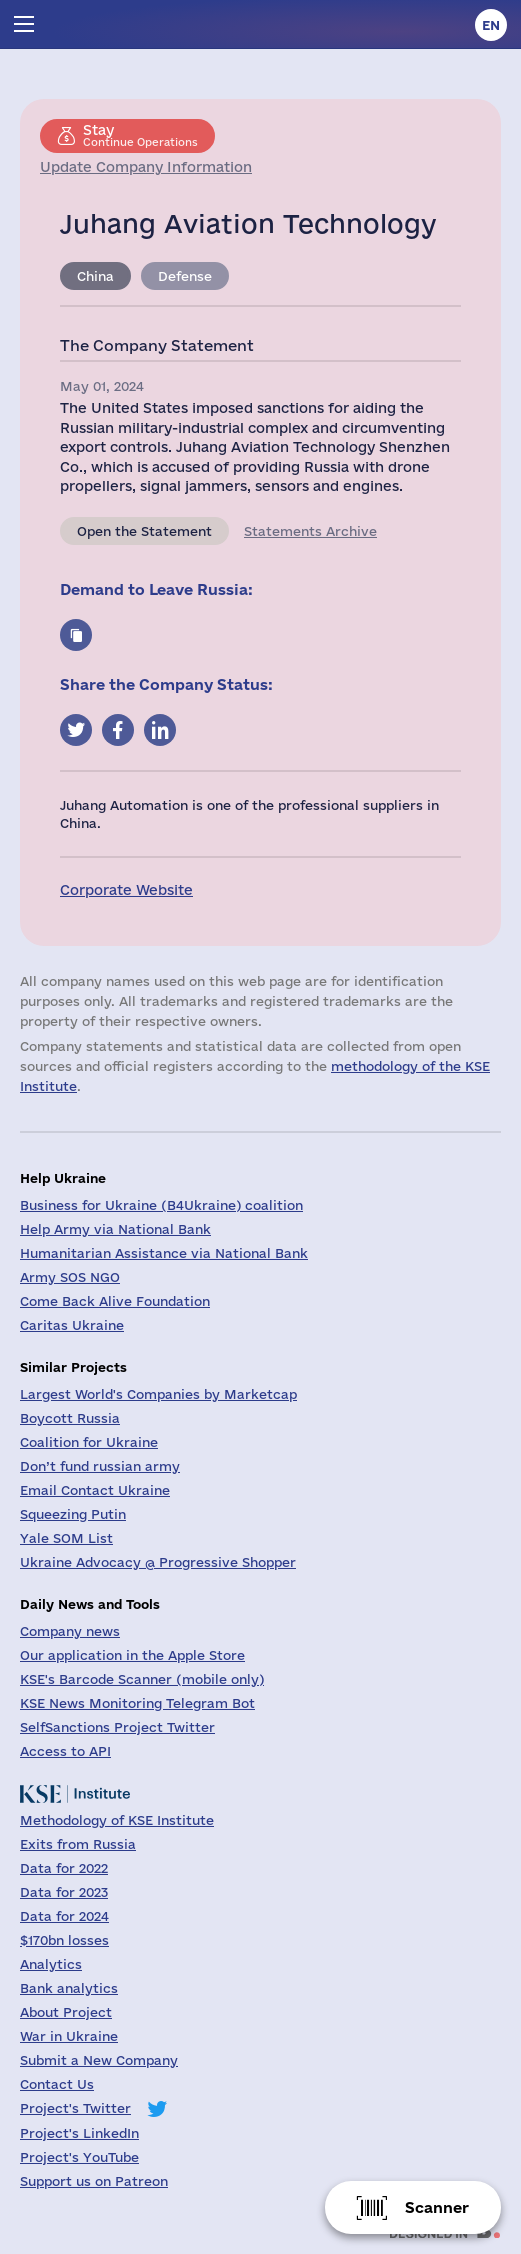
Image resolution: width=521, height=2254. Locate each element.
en (491, 25)
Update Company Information (146, 167)
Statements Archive (310, 531)
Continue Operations (140, 135)
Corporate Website (126, 890)
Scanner (437, 2207)
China (95, 276)
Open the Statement (144, 531)
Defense (185, 276)
